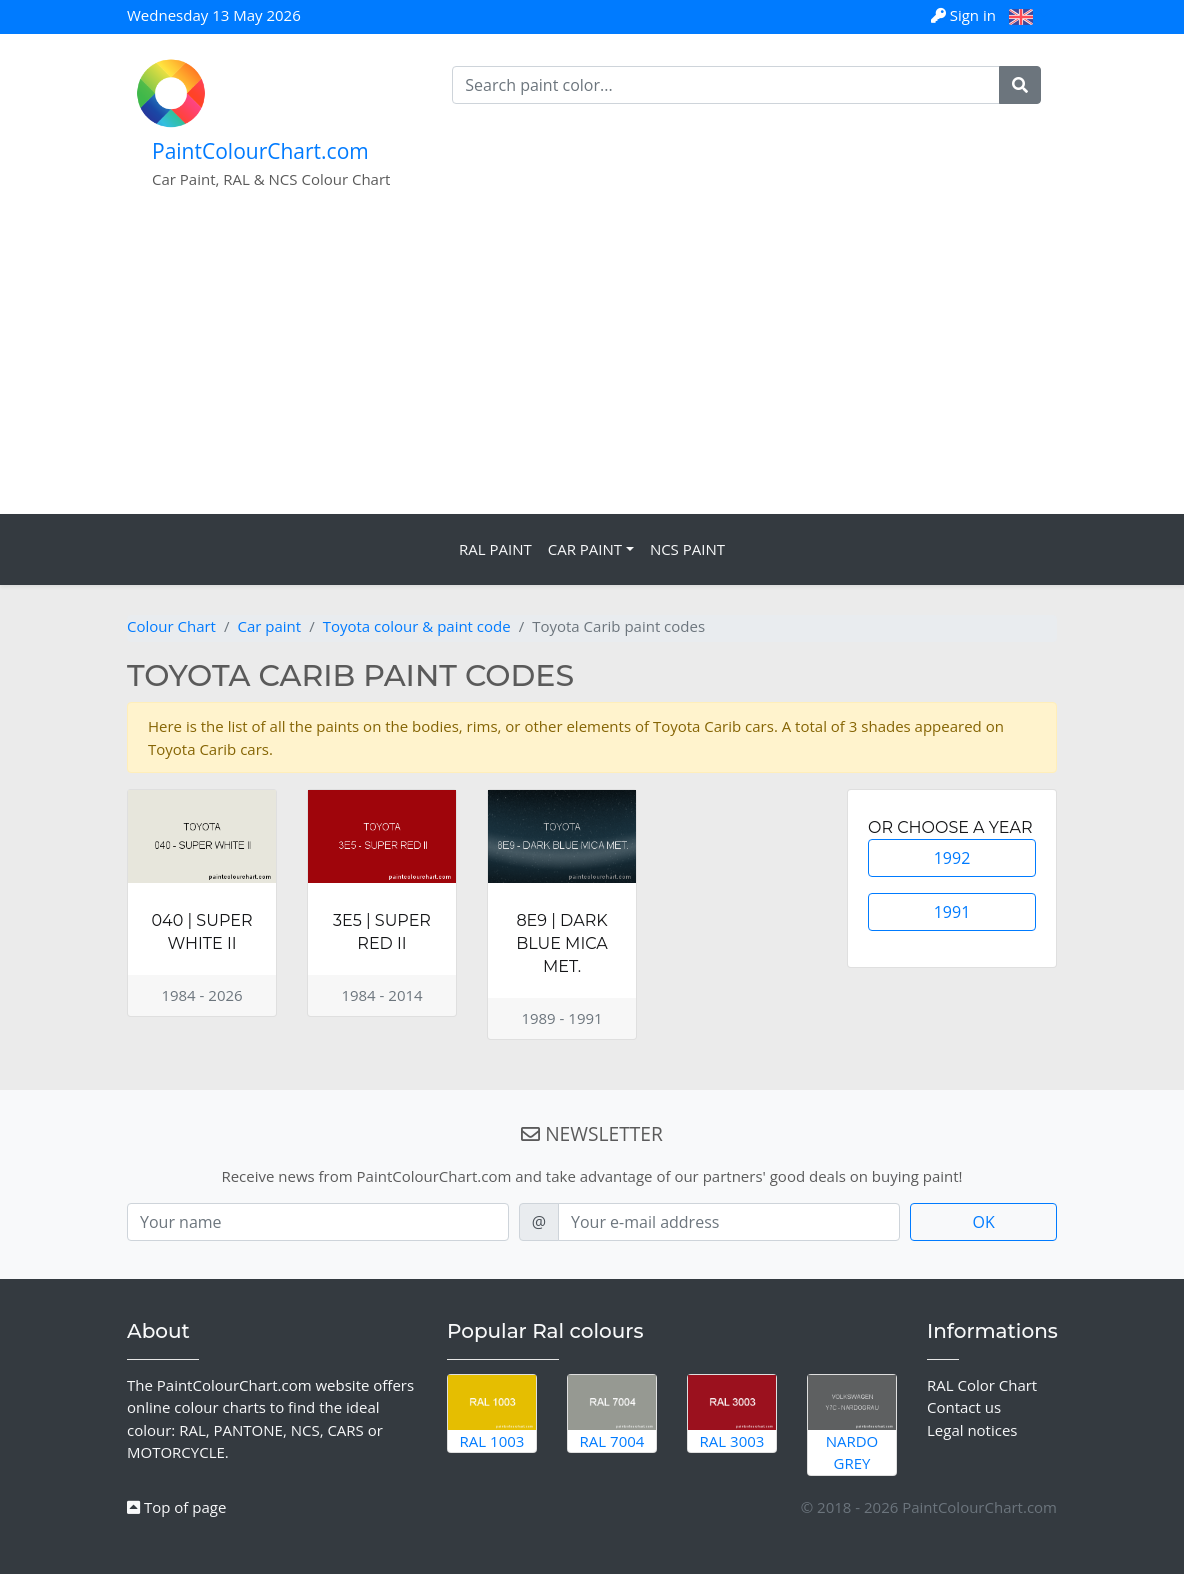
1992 (952, 858)
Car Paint (585, 549)
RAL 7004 (612, 1413)
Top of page (176, 1507)
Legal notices (972, 1430)
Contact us (964, 1407)
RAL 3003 (732, 1413)
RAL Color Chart (982, 1385)
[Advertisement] (592, 364)
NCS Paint (687, 549)
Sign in (965, 15)
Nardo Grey (852, 1424)
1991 (952, 912)
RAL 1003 (492, 1413)
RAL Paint (495, 549)
